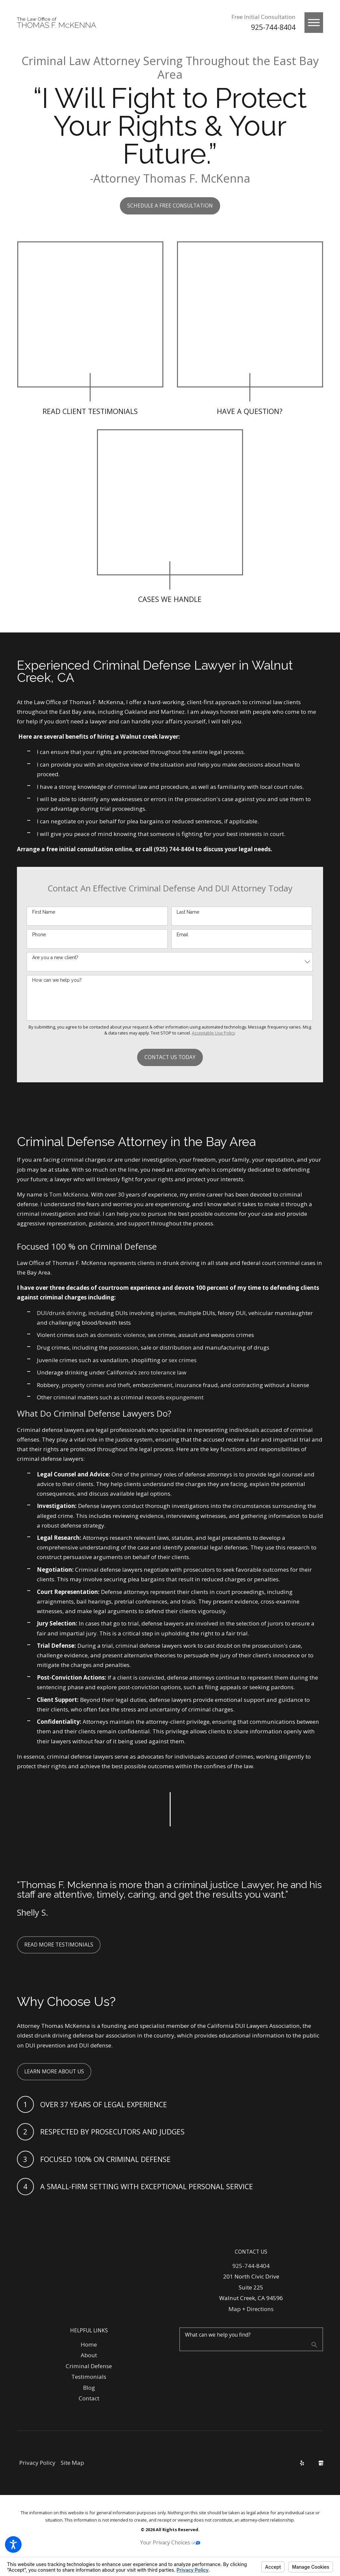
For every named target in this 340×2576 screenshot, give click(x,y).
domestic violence (121, 1335)
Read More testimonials (58, 1944)
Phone (39, 934)
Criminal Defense (89, 2366)
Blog (89, 2387)
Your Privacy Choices (170, 2542)
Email (182, 934)
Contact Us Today (170, 1057)
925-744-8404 (273, 27)
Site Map (72, 2462)
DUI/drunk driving (61, 1313)
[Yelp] (301, 2462)
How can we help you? (57, 980)
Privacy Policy (37, 2462)
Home (89, 2344)
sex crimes (183, 1360)
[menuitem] (89, 2344)
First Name (43, 912)
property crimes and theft (96, 1385)
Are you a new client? (55, 957)
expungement (185, 1397)
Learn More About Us (54, 2071)
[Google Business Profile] (320, 2462)
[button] (13, 2544)
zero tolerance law (162, 1372)
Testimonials (88, 2376)
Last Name (188, 912)
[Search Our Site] (314, 2345)
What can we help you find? (218, 2334)
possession (123, 1347)
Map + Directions (251, 2309)
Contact (89, 2398)
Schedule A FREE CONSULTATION (170, 205)
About (89, 2355)
